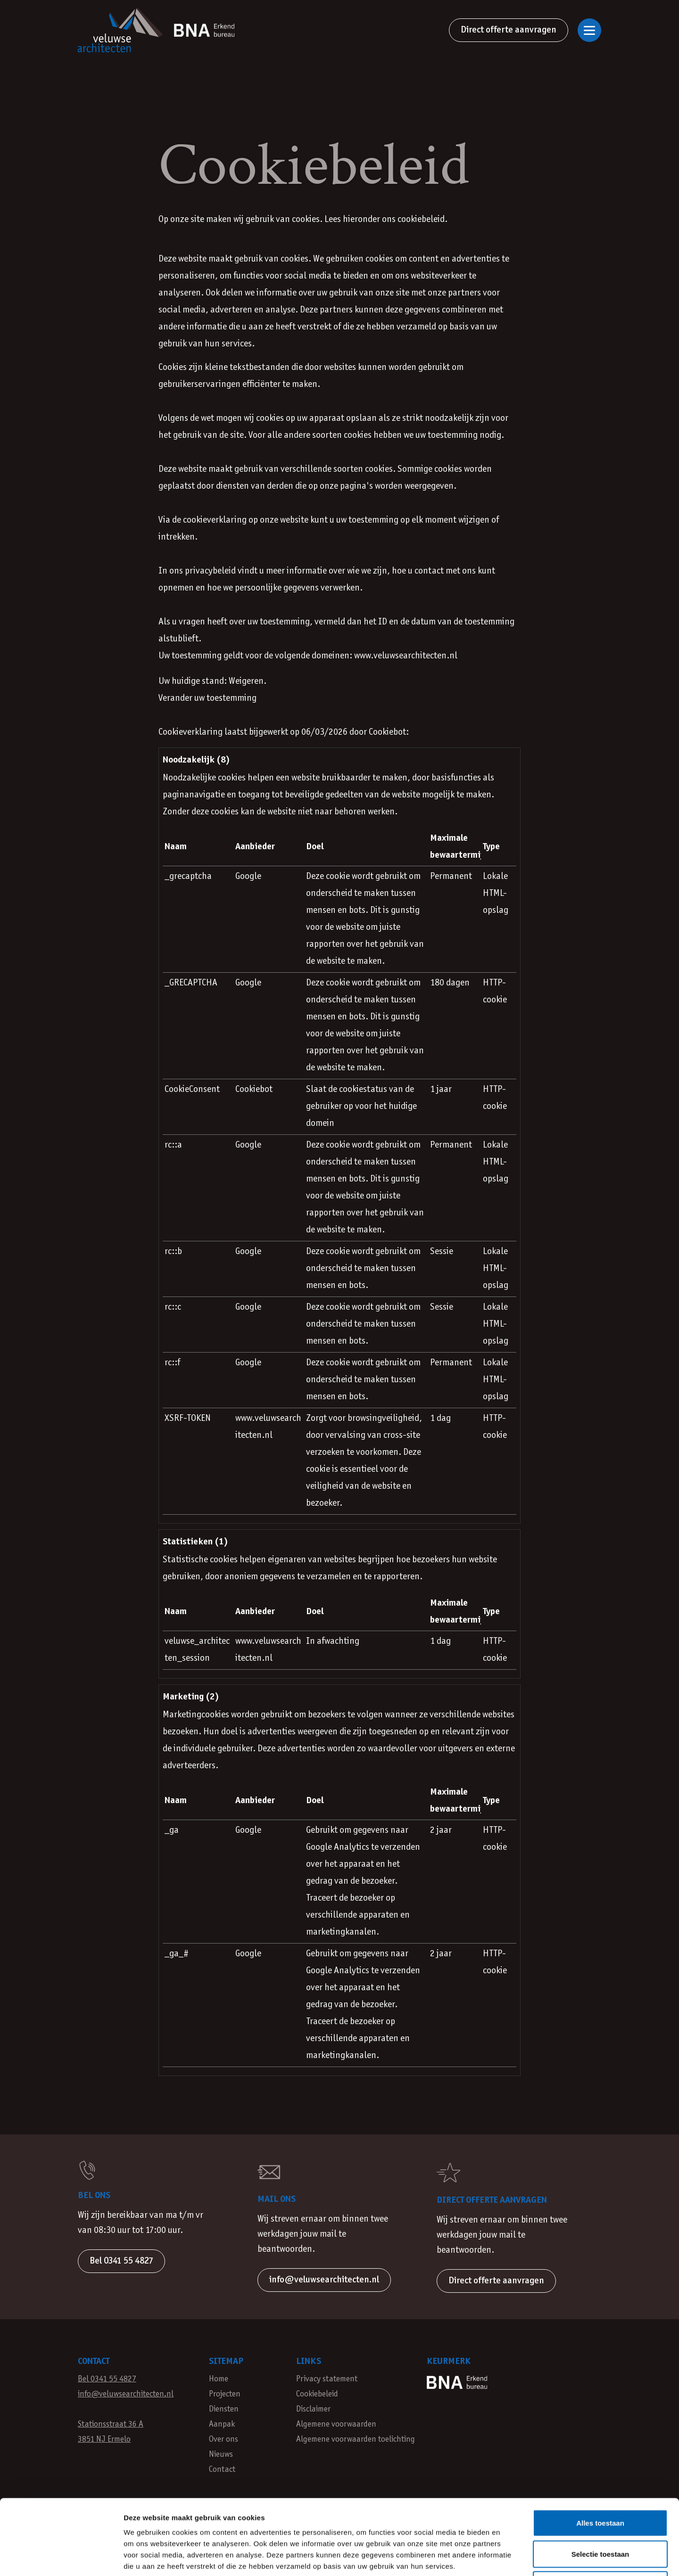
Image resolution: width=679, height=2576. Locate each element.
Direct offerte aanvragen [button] (496, 2280)
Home (218, 2379)
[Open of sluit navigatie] (589, 30)
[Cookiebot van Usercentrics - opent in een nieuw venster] (61, 2558)
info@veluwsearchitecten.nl (126, 2394)
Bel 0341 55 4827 (107, 2379)
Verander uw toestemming (207, 698)
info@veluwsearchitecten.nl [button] (324, 2279)
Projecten (224, 2394)
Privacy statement (326, 2379)
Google (248, 876)
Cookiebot (387, 732)
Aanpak (222, 2424)
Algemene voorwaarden (336, 2424)
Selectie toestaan (600, 2483)
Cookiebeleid (317, 2394)
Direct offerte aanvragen (508, 29)
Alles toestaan (600, 2452)
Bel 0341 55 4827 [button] (121, 2260)
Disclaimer (313, 2409)
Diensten (224, 2409)
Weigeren (600, 2514)
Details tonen (509, 2557)
